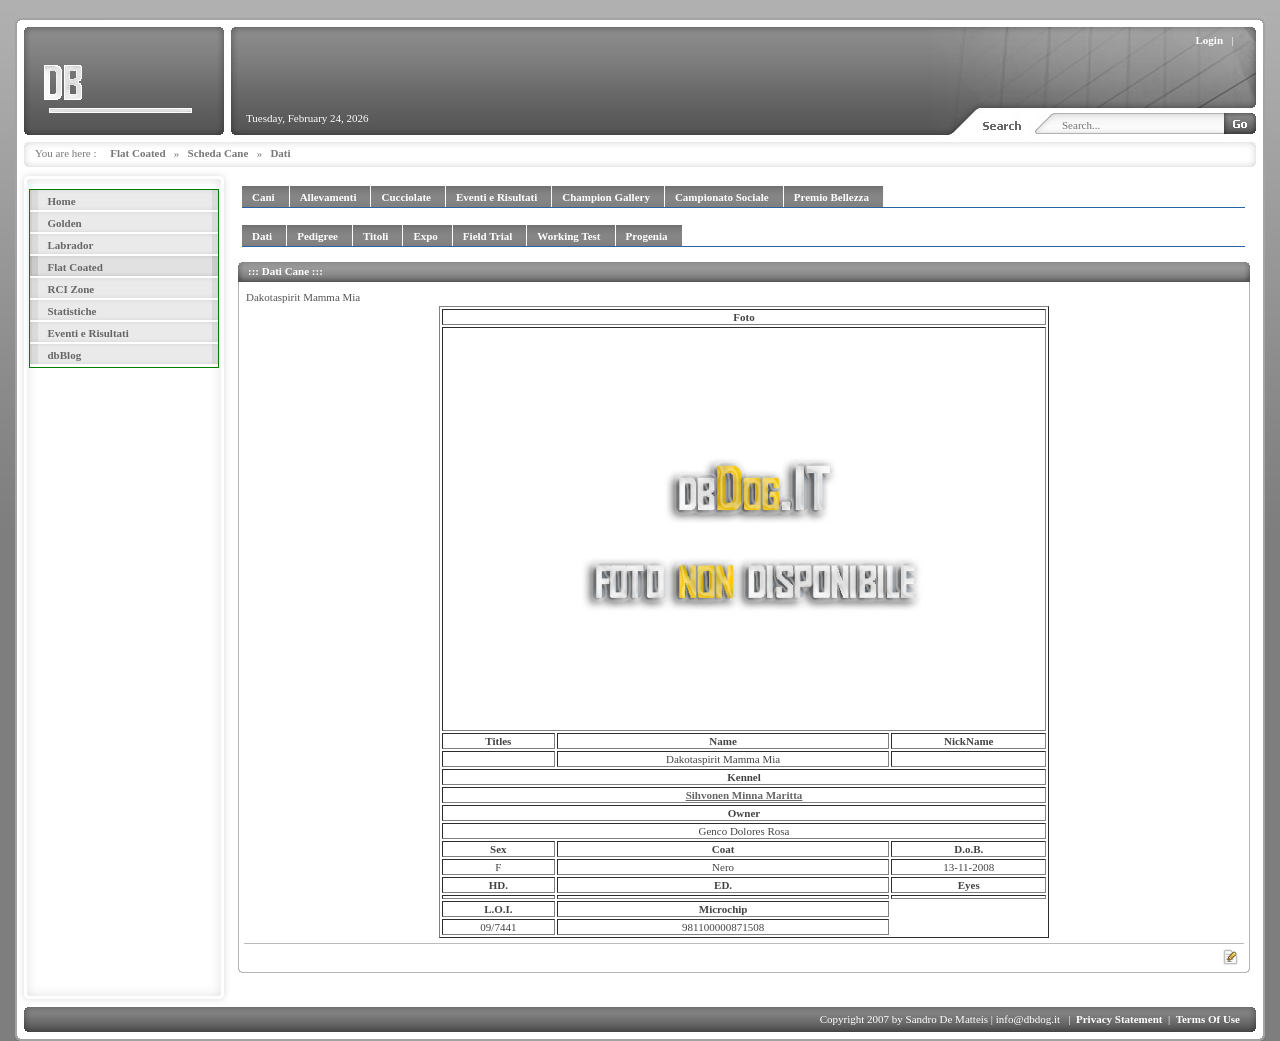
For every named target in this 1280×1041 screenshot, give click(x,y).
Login (1210, 40)
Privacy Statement (1119, 1019)
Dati (280, 153)
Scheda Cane (218, 153)
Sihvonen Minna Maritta (744, 795)
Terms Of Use (1208, 1019)
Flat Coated (137, 153)
